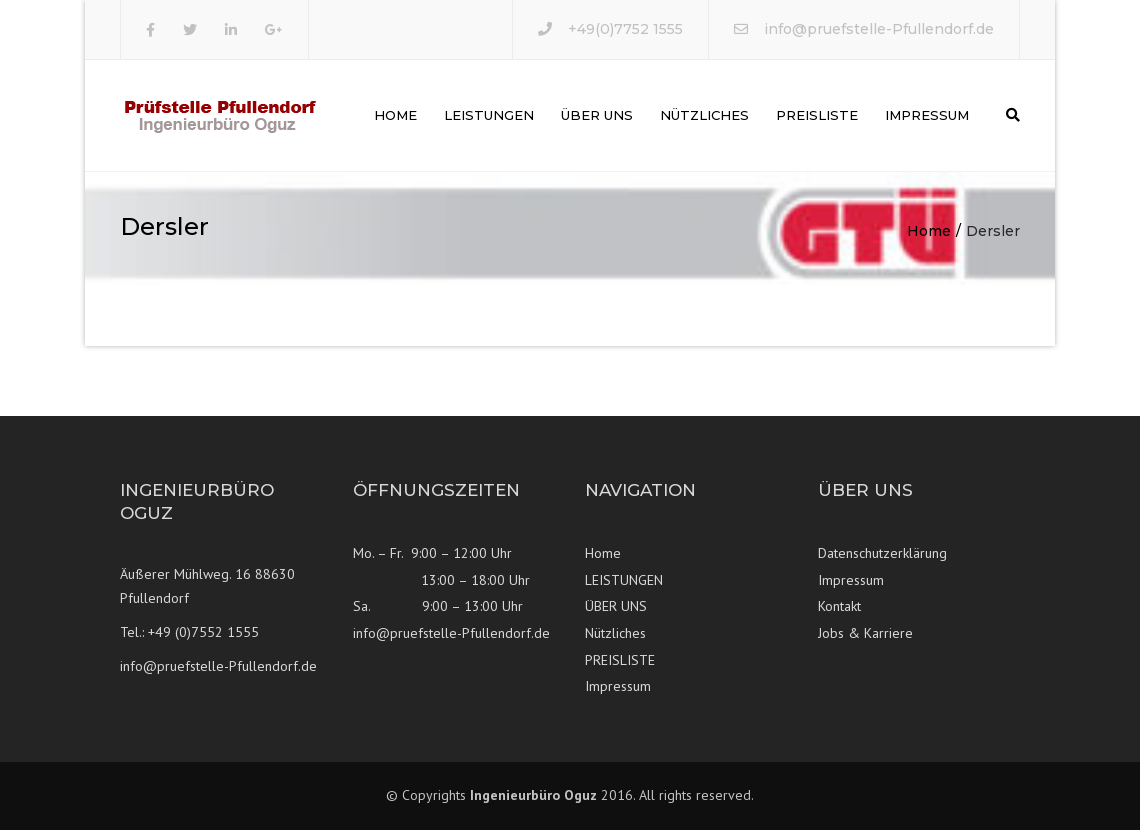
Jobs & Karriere (865, 633)
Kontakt (839, 606)
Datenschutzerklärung (882, 553)
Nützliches (704, 115)
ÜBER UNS (597, 115)
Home (395, 115)
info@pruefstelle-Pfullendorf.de (879, 29)
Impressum (927, 115)
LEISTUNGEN (489, 115)
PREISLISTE (817, 115)
